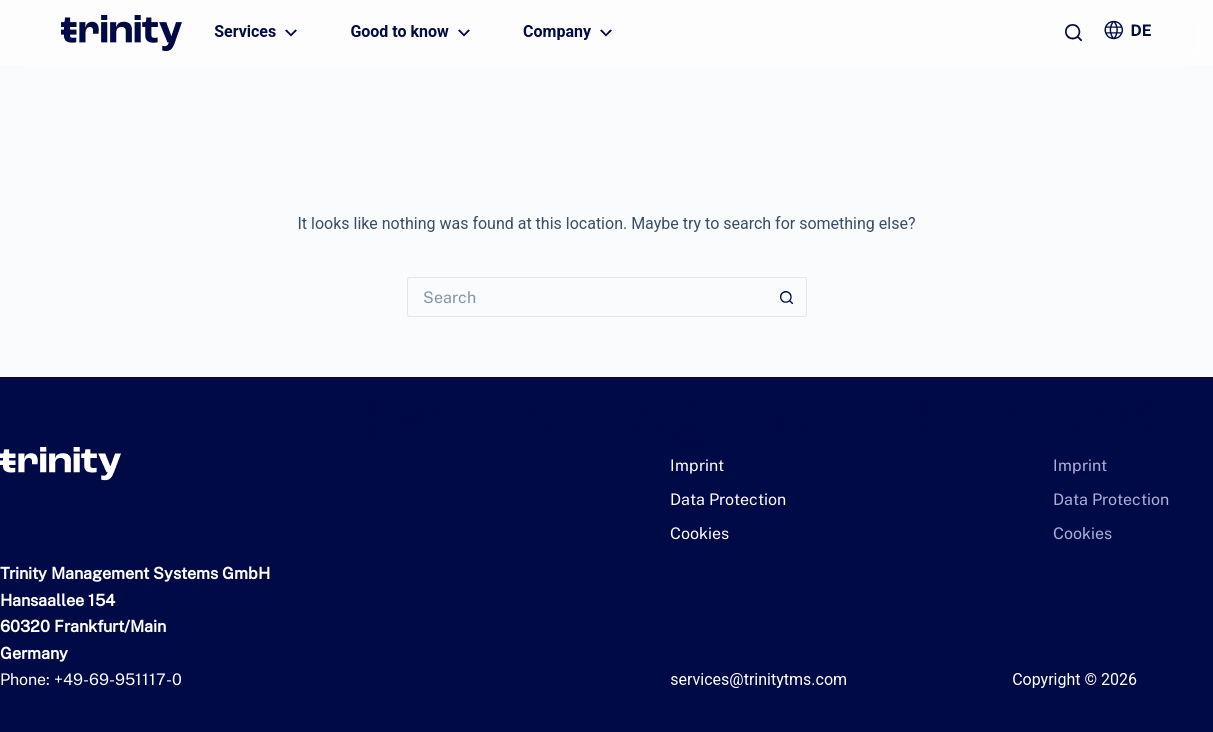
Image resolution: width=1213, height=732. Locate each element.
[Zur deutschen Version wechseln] (1127, 30)
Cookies (696, 533)
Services (258, 33)
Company (570, 33)
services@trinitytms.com (758, 679)
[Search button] (787, 297)
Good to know (413, 33)
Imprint (694, 465)
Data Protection (720, 499)
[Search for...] (587, 297)
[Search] (1073, 32)
